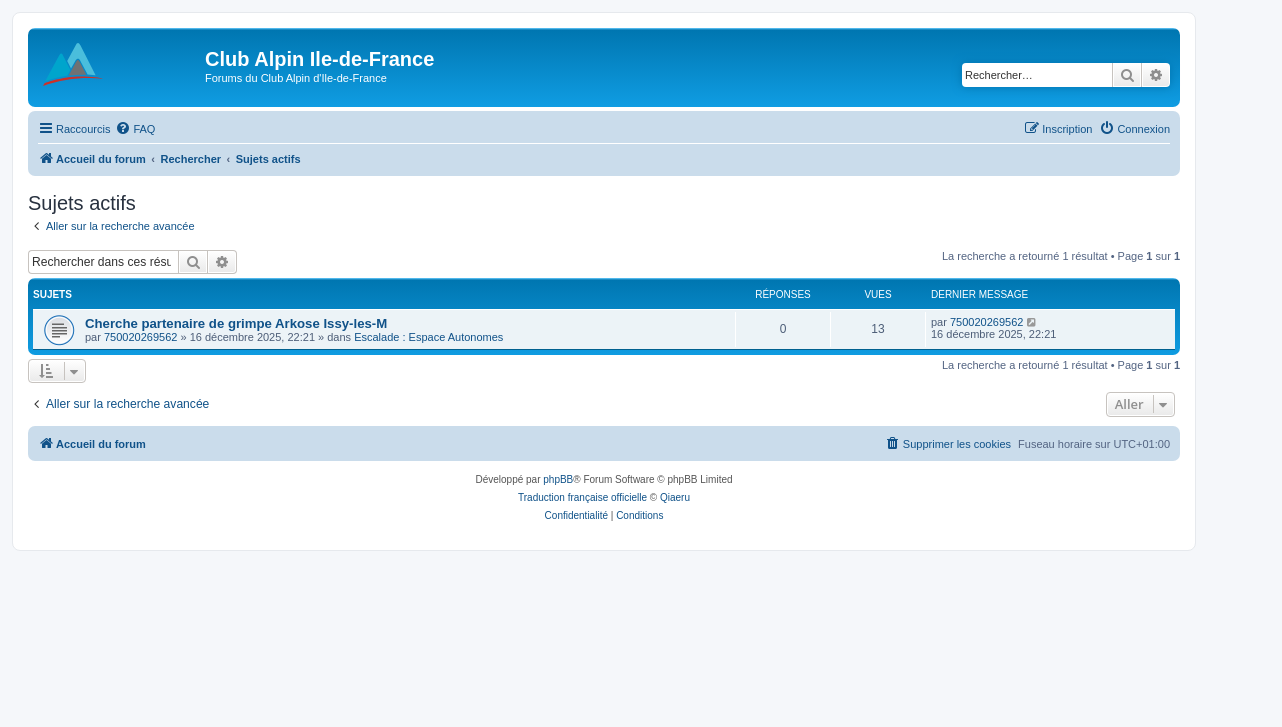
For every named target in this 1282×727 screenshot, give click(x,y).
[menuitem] (135, 129)
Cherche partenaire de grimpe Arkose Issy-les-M (236, 323)
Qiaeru (675, 497)
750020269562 (140, 337)
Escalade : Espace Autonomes (428, 337)
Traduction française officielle (582, 497)
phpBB (558, 479)
